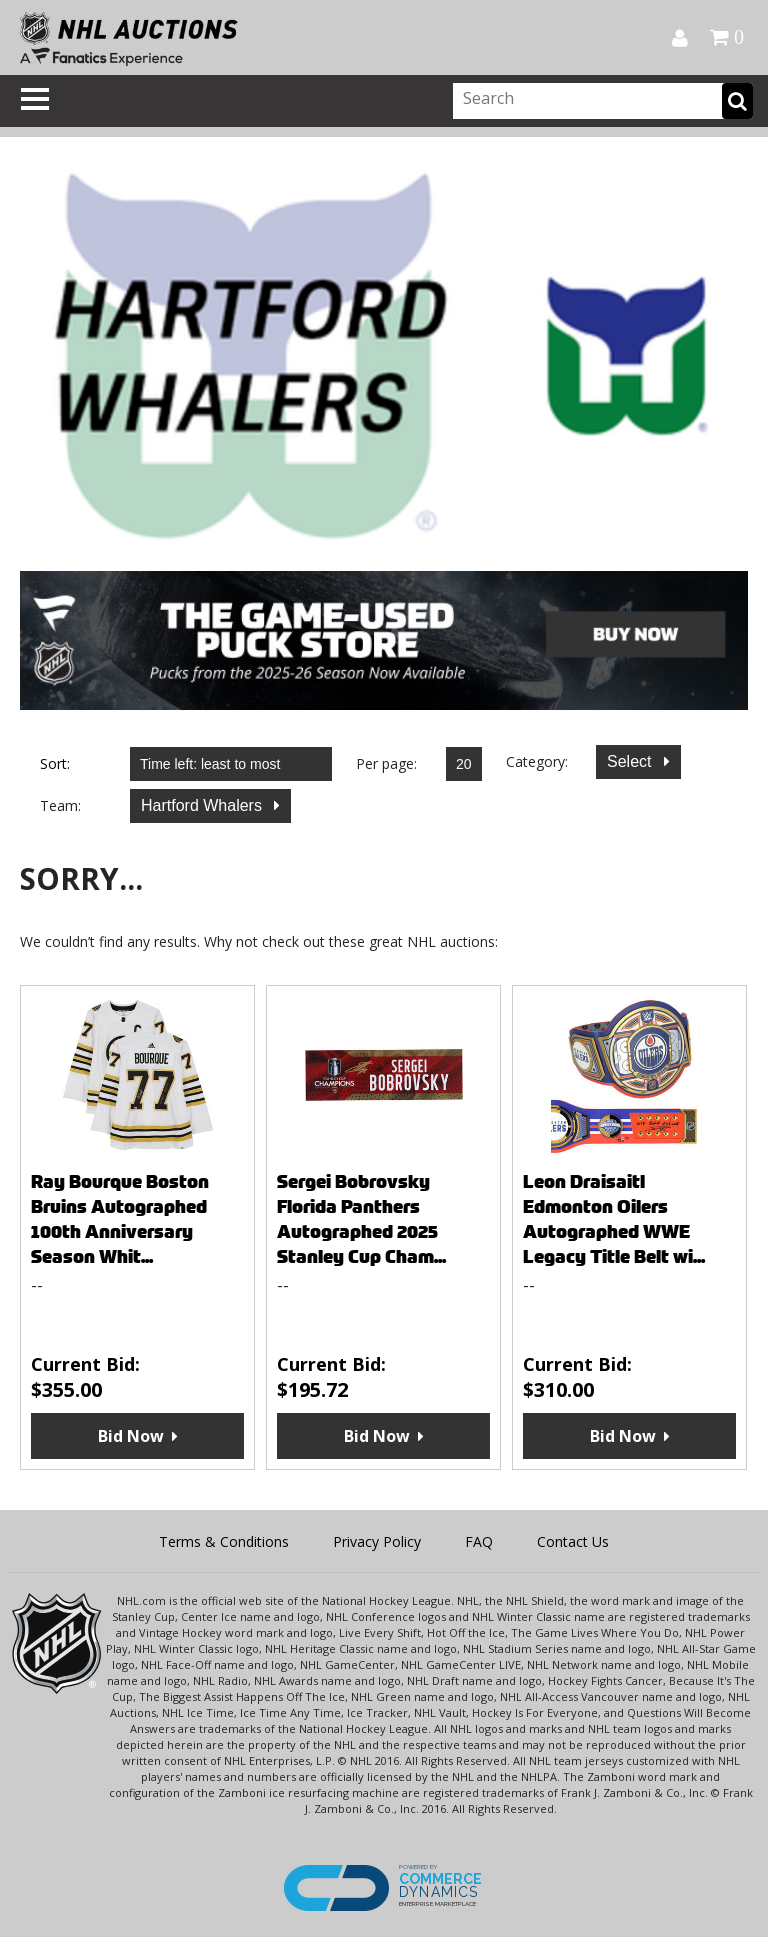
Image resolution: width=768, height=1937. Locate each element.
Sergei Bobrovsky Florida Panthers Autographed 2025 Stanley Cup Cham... (361, 1219)
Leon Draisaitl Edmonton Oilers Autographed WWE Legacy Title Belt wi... (614, 1219)
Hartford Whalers (203, 805)
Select (631, 761)
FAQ (479, 1541)
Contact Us (573, 1541)
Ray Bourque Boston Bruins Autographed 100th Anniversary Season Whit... (120, 1219)
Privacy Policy (377, 1541)
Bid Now (131, 1436)
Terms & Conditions (224, 1541)
